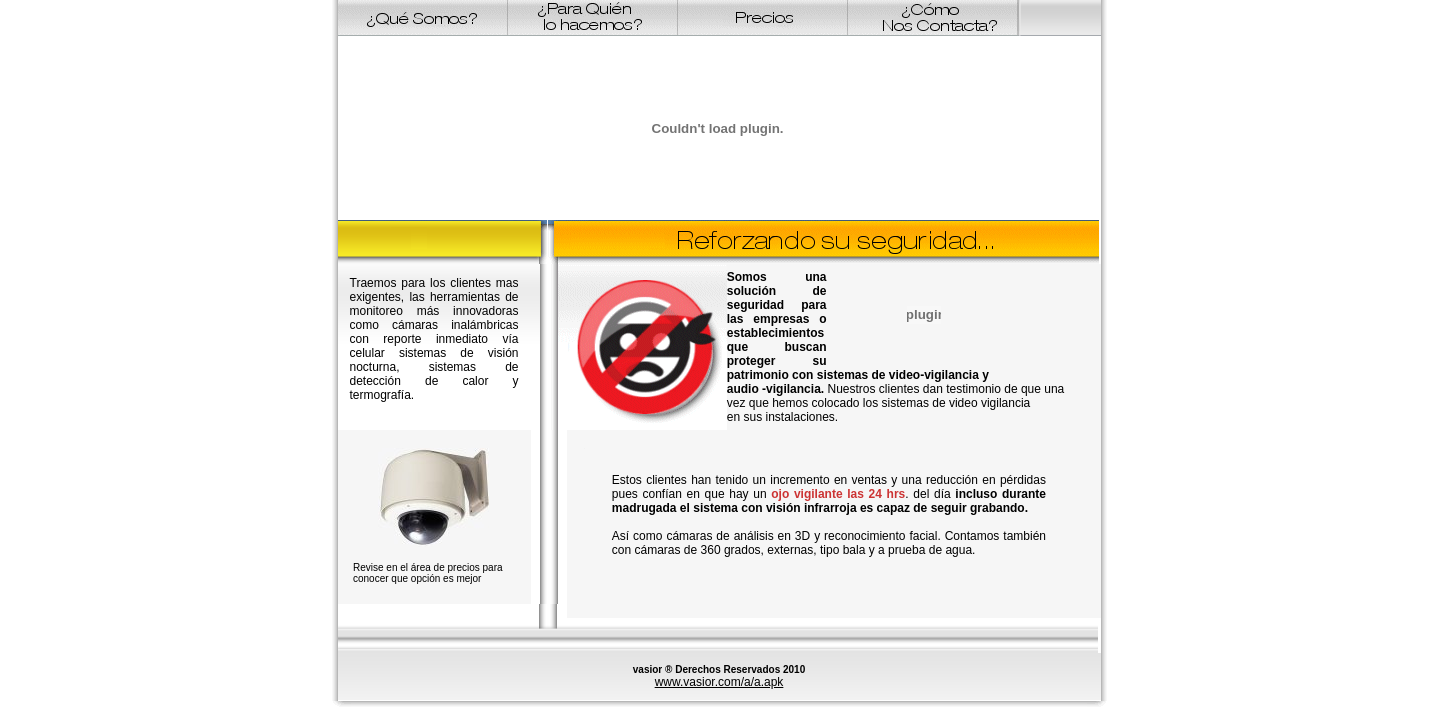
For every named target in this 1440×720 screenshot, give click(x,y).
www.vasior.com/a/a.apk (719, 682)
